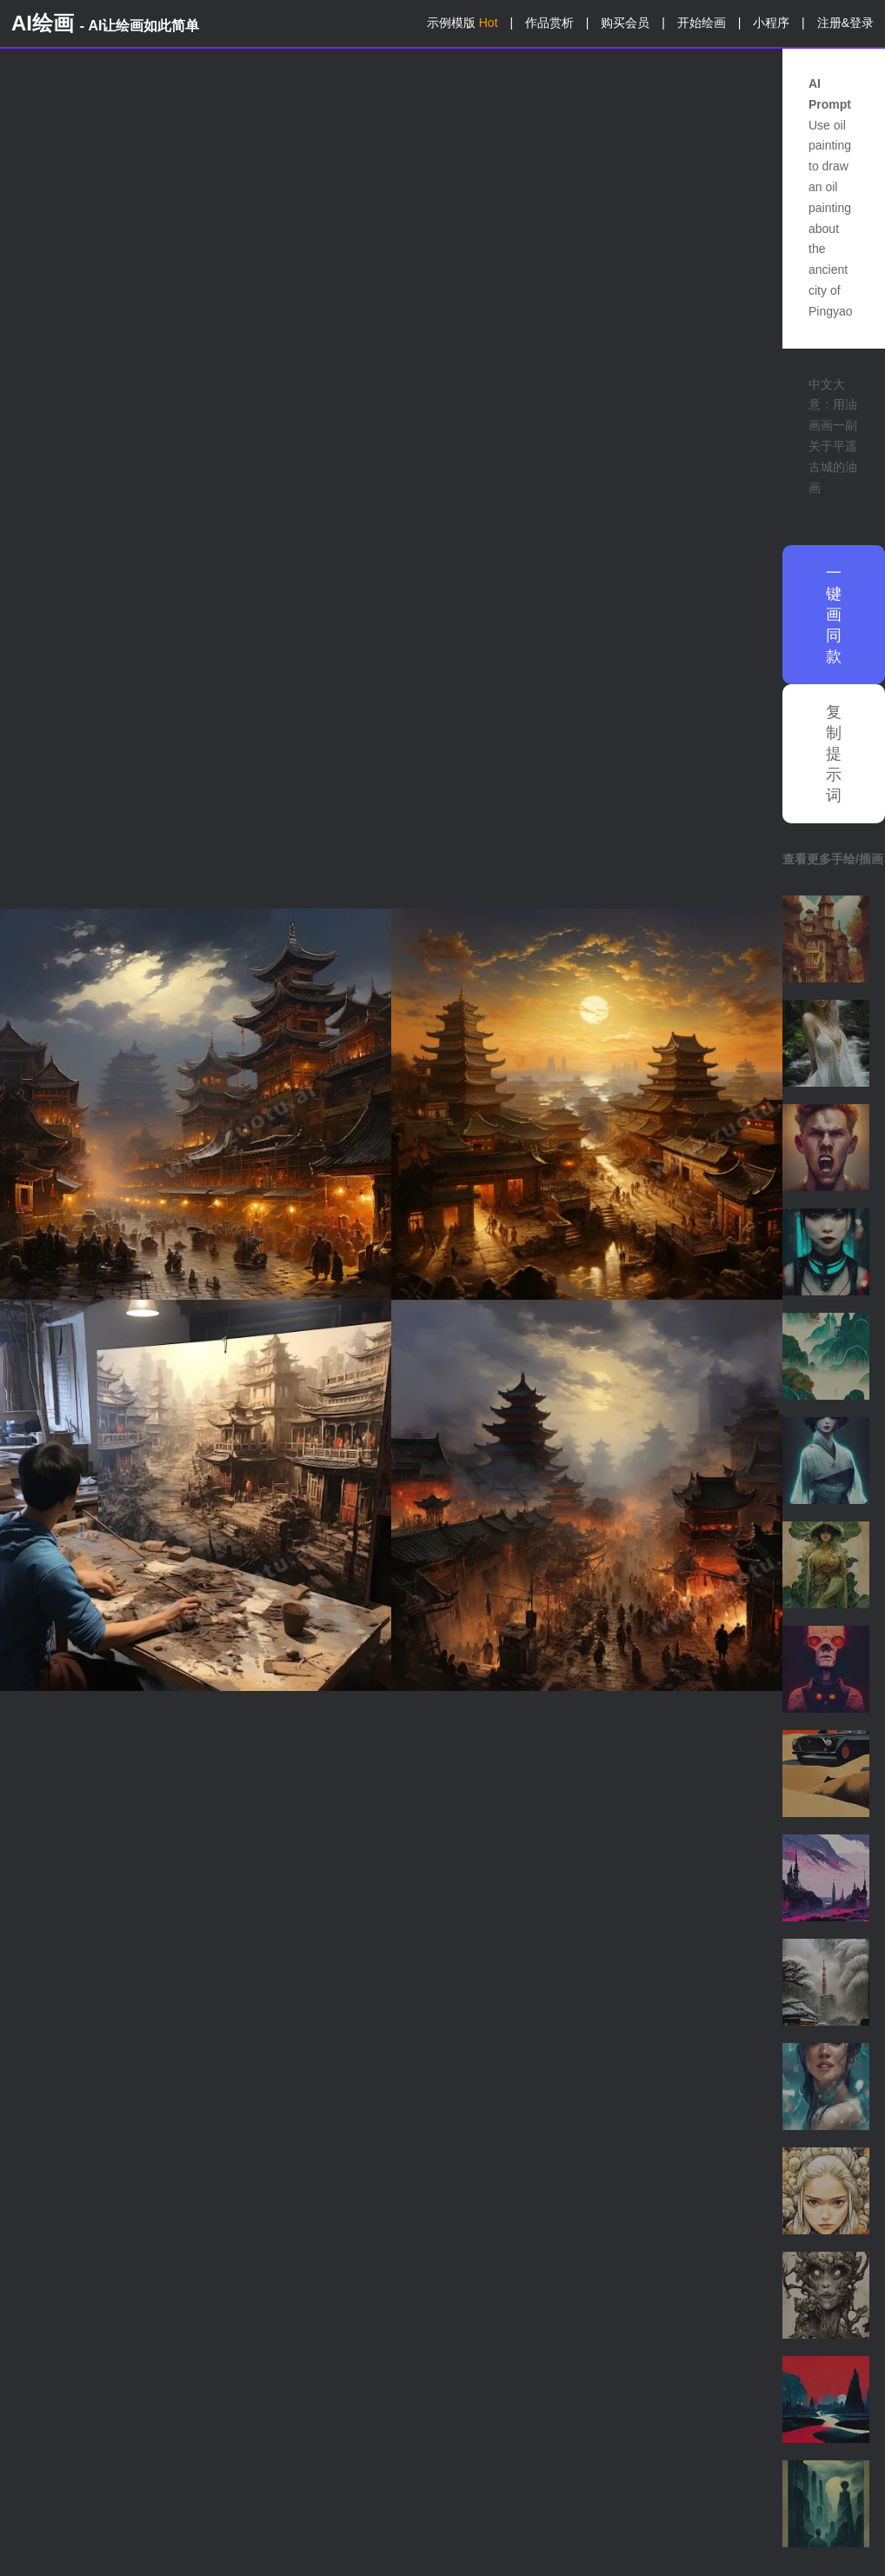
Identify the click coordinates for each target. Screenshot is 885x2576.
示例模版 (462, 23)
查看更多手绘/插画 (832, 859)
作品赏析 (549, 23)
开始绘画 (701, 23)
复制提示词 (834, 753)
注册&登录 (845, 23)
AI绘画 (105, 23)
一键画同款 (834, 614)
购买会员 (625, 23)
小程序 (771, 23)
